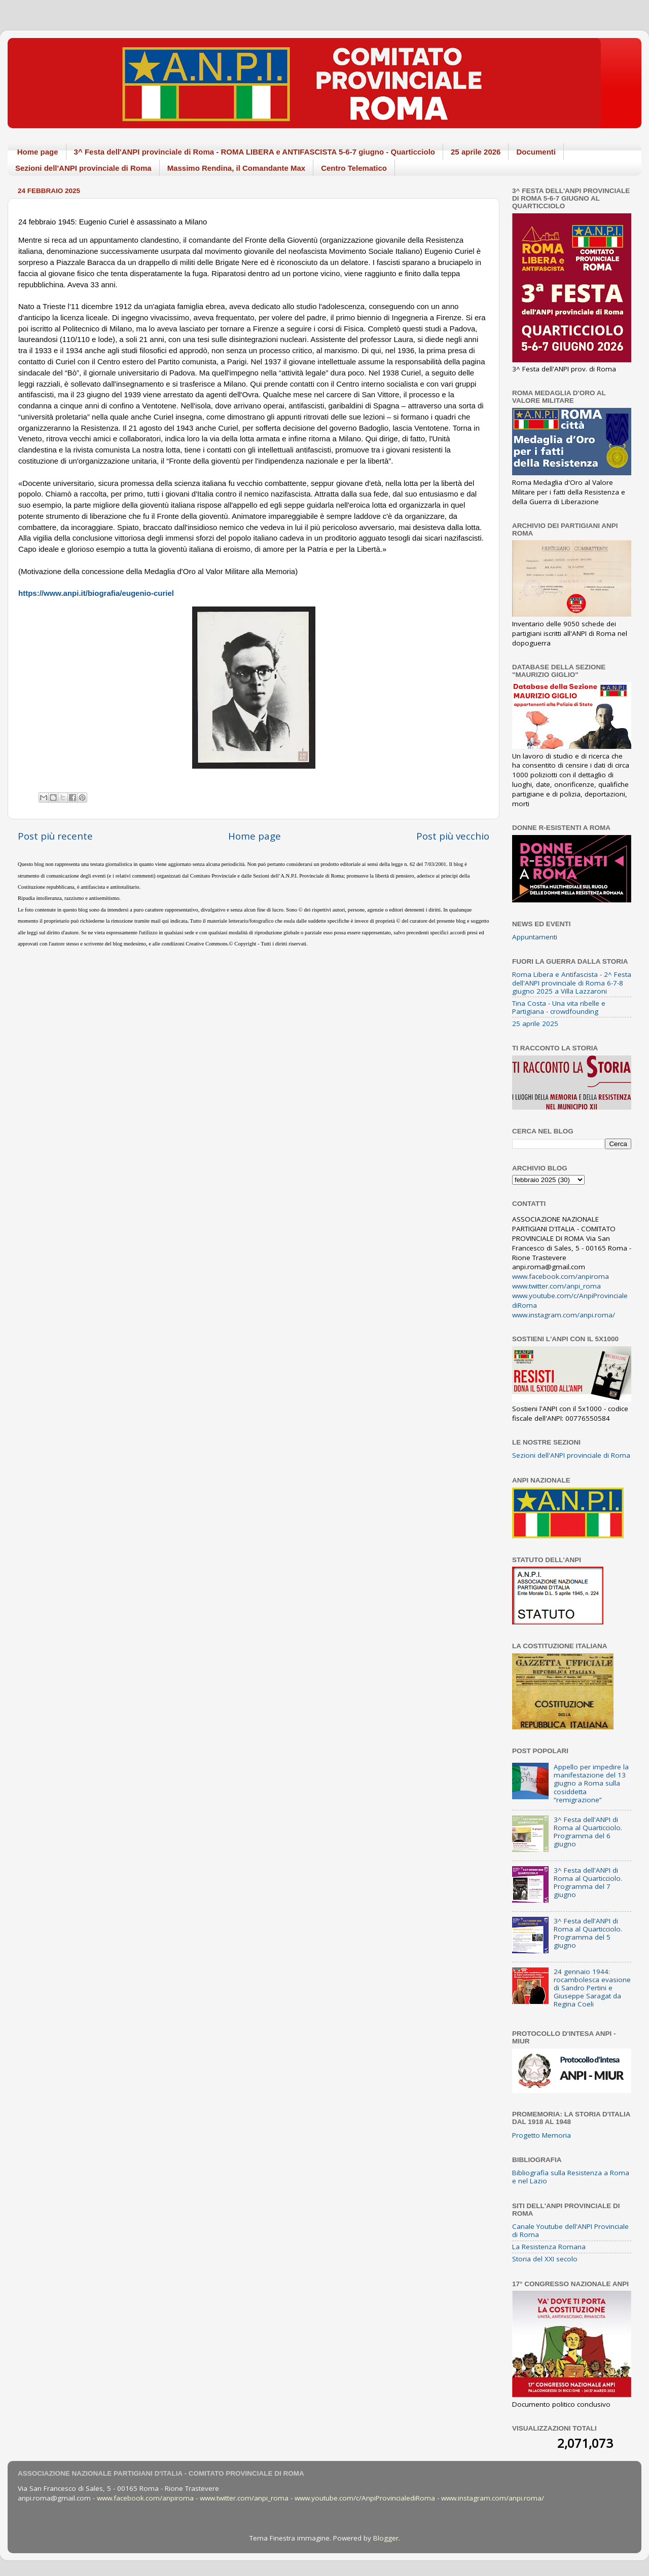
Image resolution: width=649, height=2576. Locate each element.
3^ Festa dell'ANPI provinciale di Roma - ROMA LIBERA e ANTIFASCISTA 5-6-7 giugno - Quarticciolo (254, 151)
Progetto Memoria (541, 2135)
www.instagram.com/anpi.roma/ (563, 1314)
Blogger (386, 2538)
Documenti (536, 151)
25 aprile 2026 (475, 151)
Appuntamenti (534, 936)
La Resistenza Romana (549, 2246)
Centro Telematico (354, 168)
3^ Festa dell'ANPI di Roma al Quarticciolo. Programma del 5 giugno (588, 1933)
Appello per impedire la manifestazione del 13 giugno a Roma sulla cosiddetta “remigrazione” (591, 1783)
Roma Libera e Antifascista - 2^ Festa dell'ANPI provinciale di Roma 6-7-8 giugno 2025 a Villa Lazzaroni (571, 982)
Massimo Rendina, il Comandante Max (236, 168)
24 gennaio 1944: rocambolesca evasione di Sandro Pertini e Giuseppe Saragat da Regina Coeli (592, 1988)
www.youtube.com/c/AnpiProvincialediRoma (365, 2498)
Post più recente (55, 836)
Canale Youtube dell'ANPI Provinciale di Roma (570, 2230)
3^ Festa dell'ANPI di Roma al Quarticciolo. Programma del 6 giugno (588, 1832)
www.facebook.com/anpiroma (560, 1276)
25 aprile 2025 (535, 1023)
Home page (37, 151)
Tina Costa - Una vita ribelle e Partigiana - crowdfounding (558, 1007)
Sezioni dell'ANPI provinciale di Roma (83, 168)
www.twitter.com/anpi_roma (556, 1286)
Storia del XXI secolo (545, 2258)
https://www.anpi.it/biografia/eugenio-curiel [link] (96, 593)
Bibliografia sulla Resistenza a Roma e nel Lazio (570, 2176)
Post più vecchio (452, 836)
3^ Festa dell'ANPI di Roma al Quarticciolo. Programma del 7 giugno (588, 1883)
